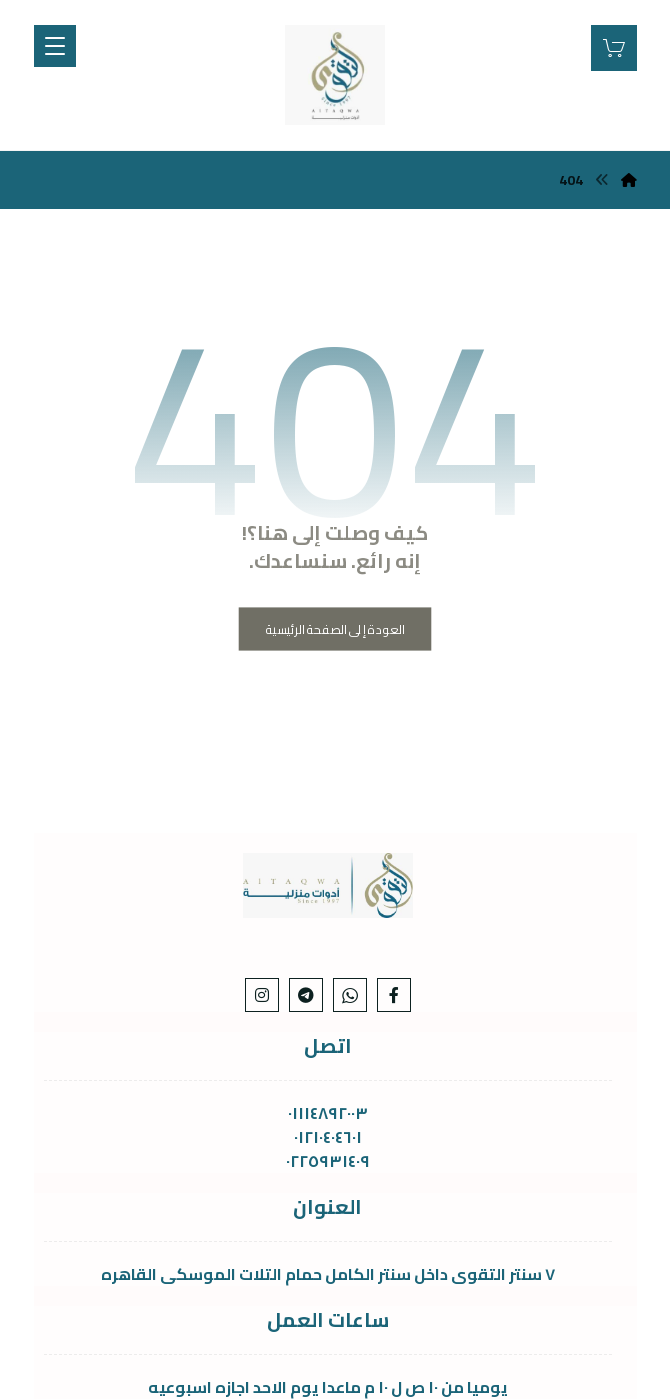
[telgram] (306, 995)
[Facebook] (394, 995)
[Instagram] (262, 995)
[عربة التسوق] (614, 46)
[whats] (350, 995)
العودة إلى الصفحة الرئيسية (335, 628)
